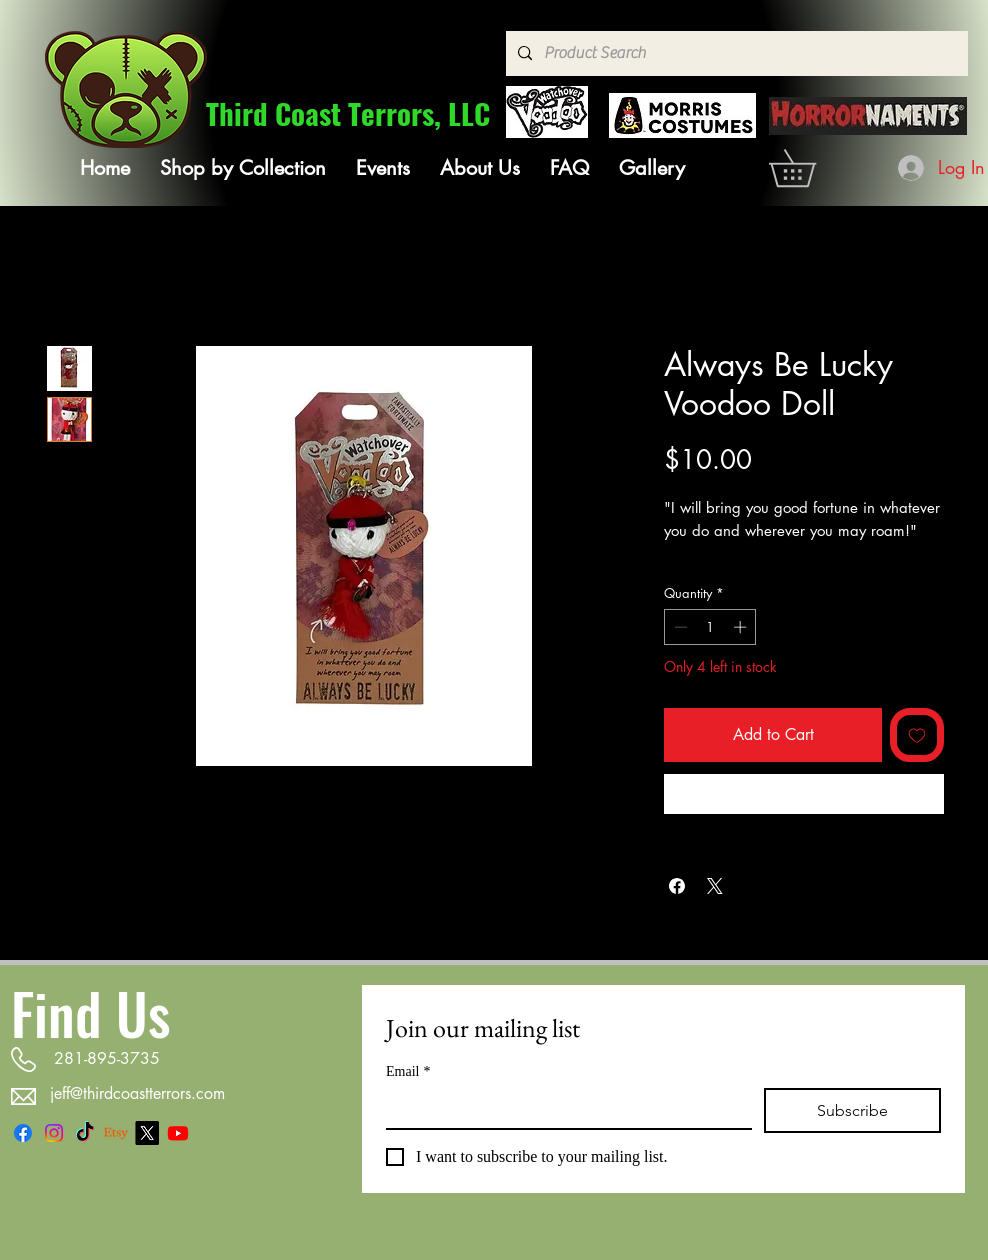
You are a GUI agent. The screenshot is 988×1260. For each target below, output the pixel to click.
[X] (147, 1133)
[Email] (563, 1108)
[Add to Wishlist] (917, 735)
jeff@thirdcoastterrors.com (137, 1093)
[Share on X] (715, 886)
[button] (243, 168)
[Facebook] (23, 1133)
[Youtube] (178, 1133)
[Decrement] (679, 627)
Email (408, 1071)
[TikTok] (85, 1133)
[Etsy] (116, 1133)
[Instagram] (54, 1133)
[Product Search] (735, 53)
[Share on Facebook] (677, 886)
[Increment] (742, 627)
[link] (810, 168)
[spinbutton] (710, 627)
